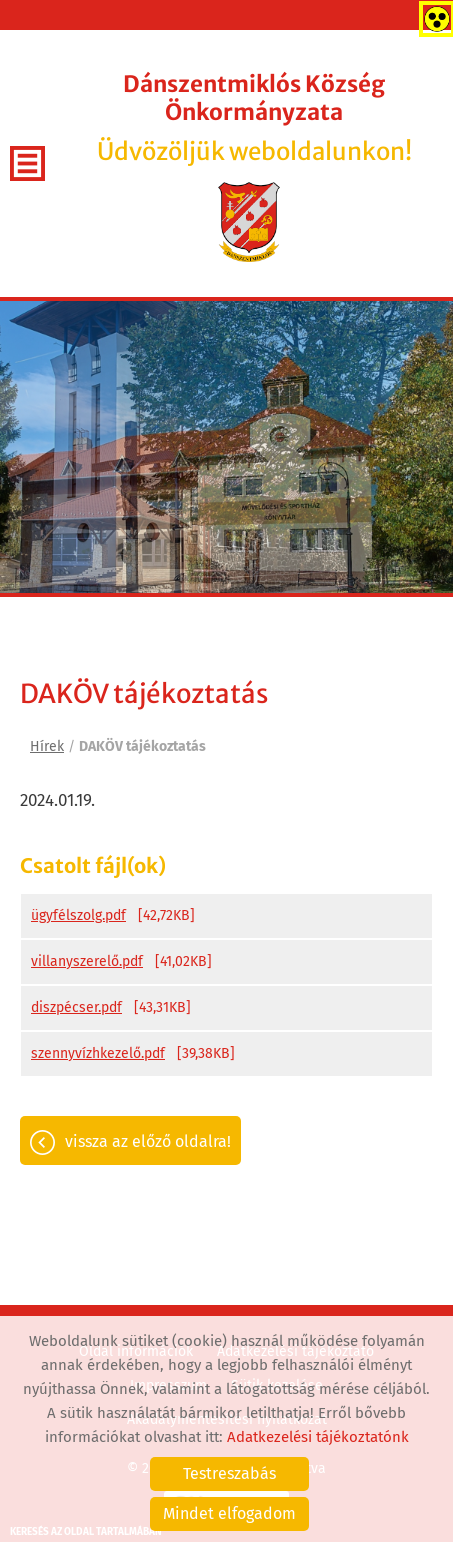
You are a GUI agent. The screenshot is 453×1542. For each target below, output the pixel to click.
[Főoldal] (249, 222)
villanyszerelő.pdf (87, 961)
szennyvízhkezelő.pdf (98, 1053)
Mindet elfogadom (229, 1513)
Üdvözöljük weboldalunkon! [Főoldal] (254, 118)
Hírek (47, 746)
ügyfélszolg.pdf (78, 915)
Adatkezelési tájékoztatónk (318, 1437)
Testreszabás (229, 1473)
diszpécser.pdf (76, 1007)
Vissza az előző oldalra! (148, 1141)
